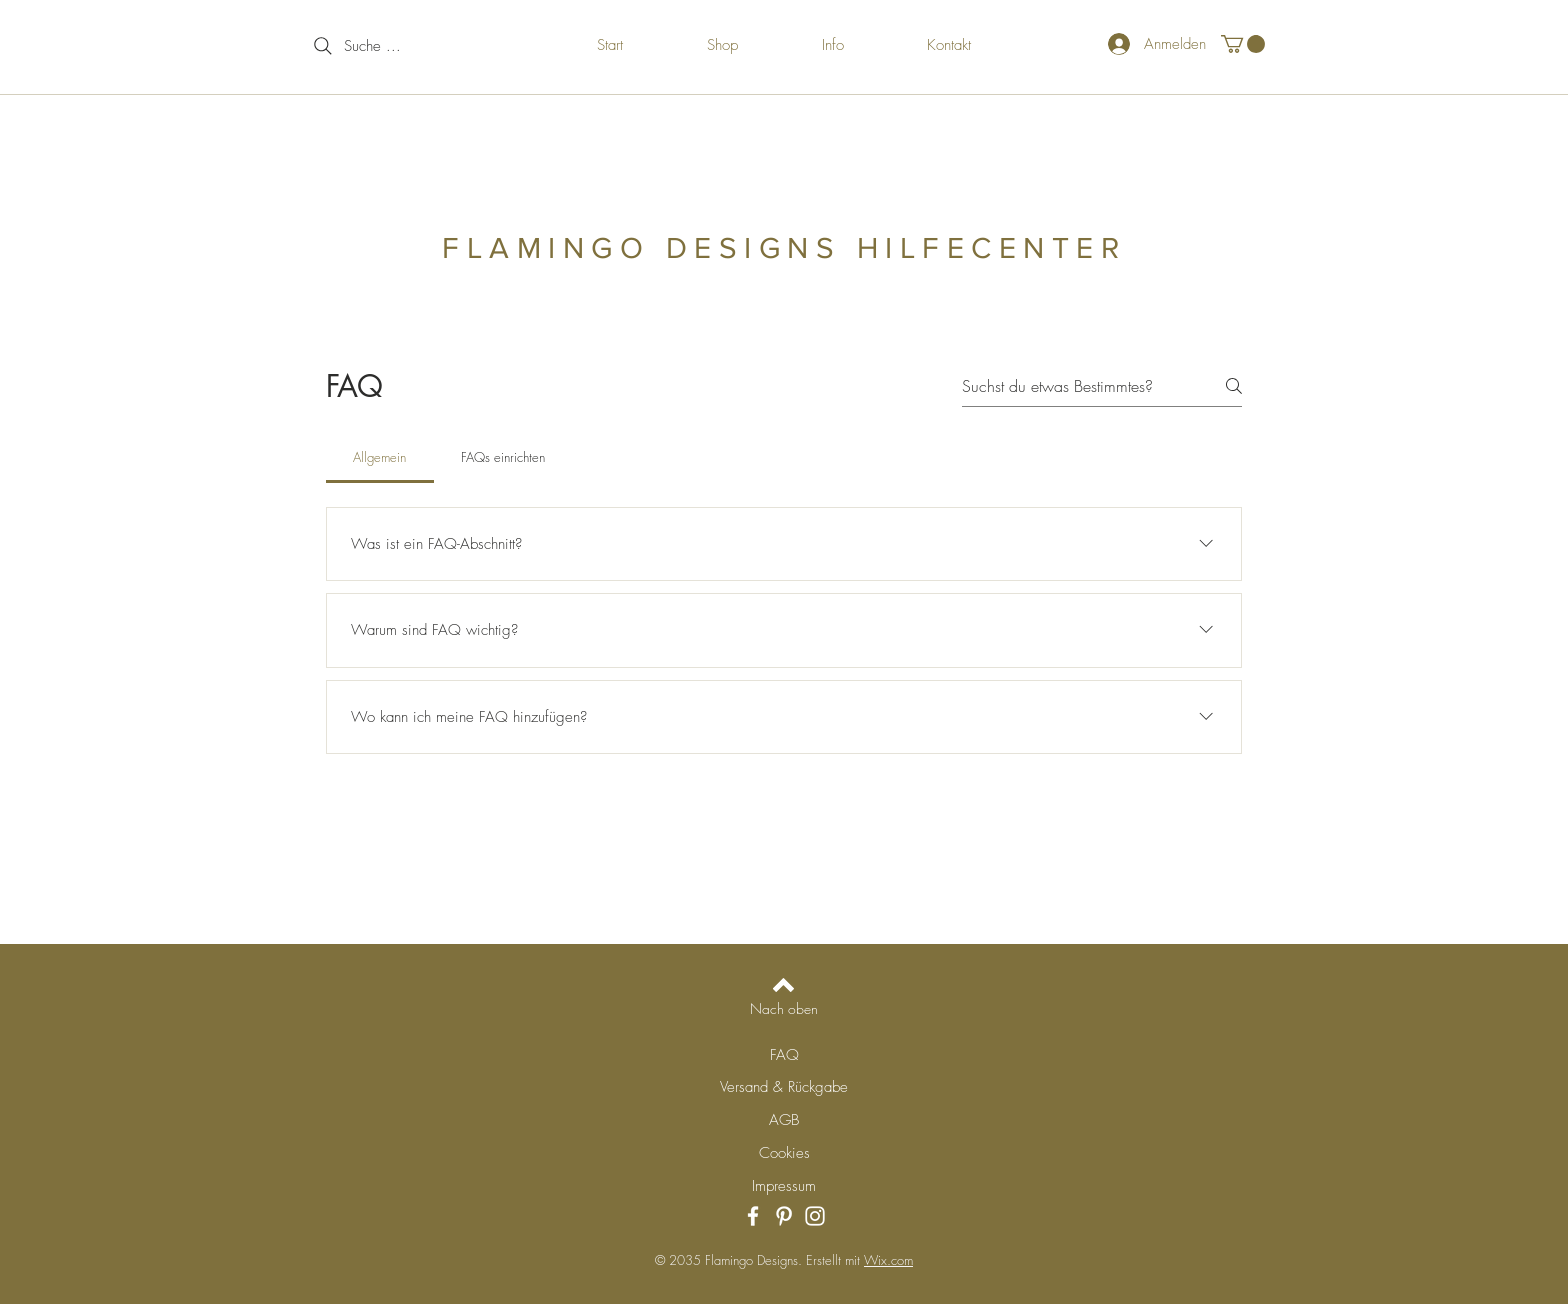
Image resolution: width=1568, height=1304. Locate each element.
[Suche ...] (391, 45)
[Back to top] (783, 985)
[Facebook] (753, 1216)
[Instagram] (815, 1216)
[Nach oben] (783, 1009)
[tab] (380, 457)
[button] (1243, 44)
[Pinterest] (784, 1216)
